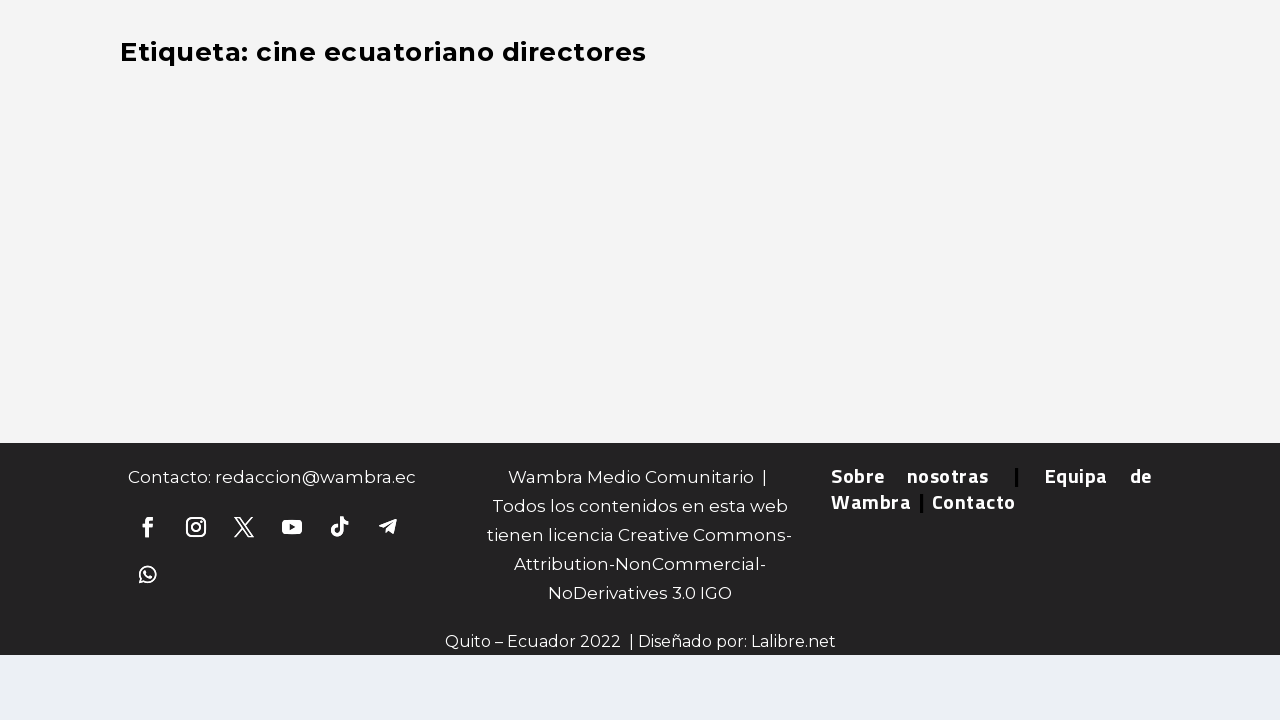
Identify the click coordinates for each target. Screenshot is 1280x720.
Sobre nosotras (910, 475)
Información (267, 180)
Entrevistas (179, 180)
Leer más (190, 332)
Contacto (974, 501)
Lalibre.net (793, 641)
